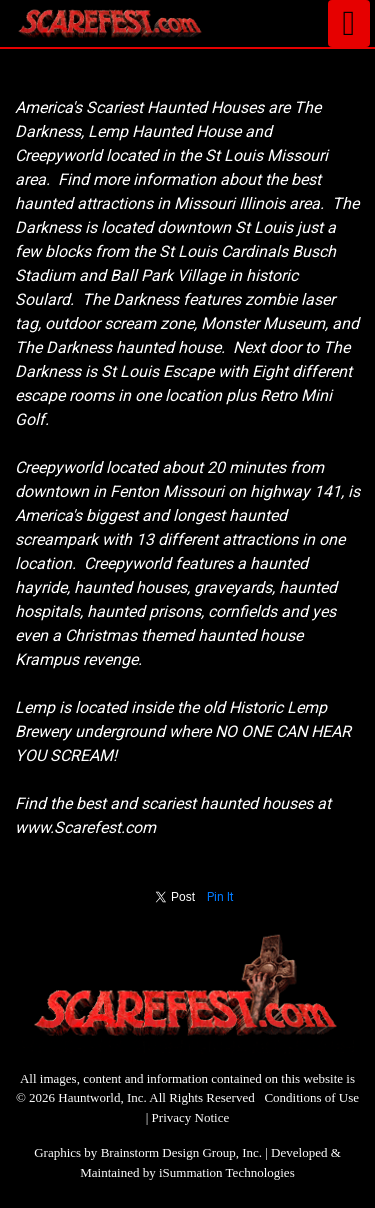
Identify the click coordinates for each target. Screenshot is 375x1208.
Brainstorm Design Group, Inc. (181, 1152)
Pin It (220, 897)
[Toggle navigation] (349, 23)
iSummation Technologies (227, 1172)
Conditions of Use (311, 1097)
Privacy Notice (191, 1117)
